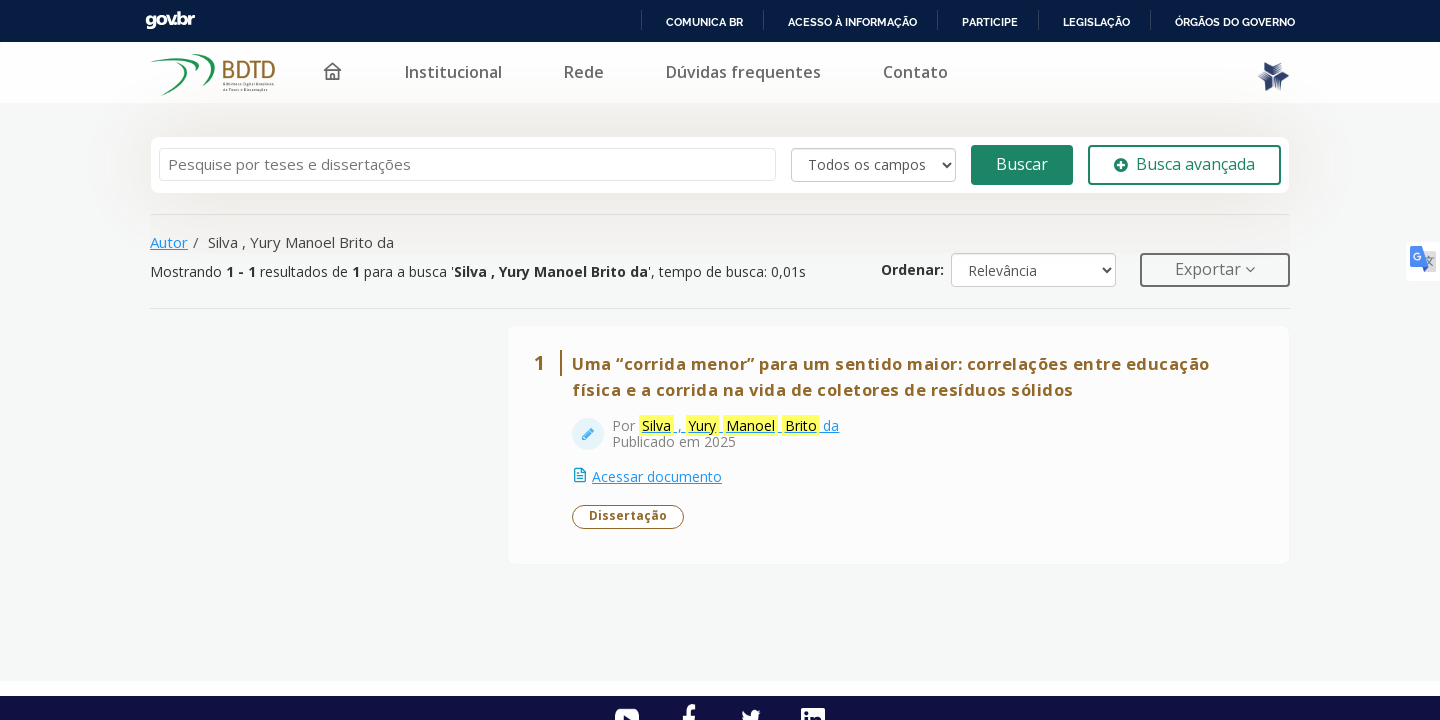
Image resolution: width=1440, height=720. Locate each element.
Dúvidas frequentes (743, 72)
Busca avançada (1184, 164)
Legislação (1096, 22)
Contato (915, 72)
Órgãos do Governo (1235, 22)
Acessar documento (657, 476)
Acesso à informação (852, 22)
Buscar (1022, 164)
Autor (169, 242)
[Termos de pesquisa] (467, 164)
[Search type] (873, 165)
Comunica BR (704, 22)
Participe (990, 22)
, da (739, 426)
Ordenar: (912, 269)
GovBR (170, 20)
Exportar (1210, 269)
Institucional (453, 72)
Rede (584, 72)
